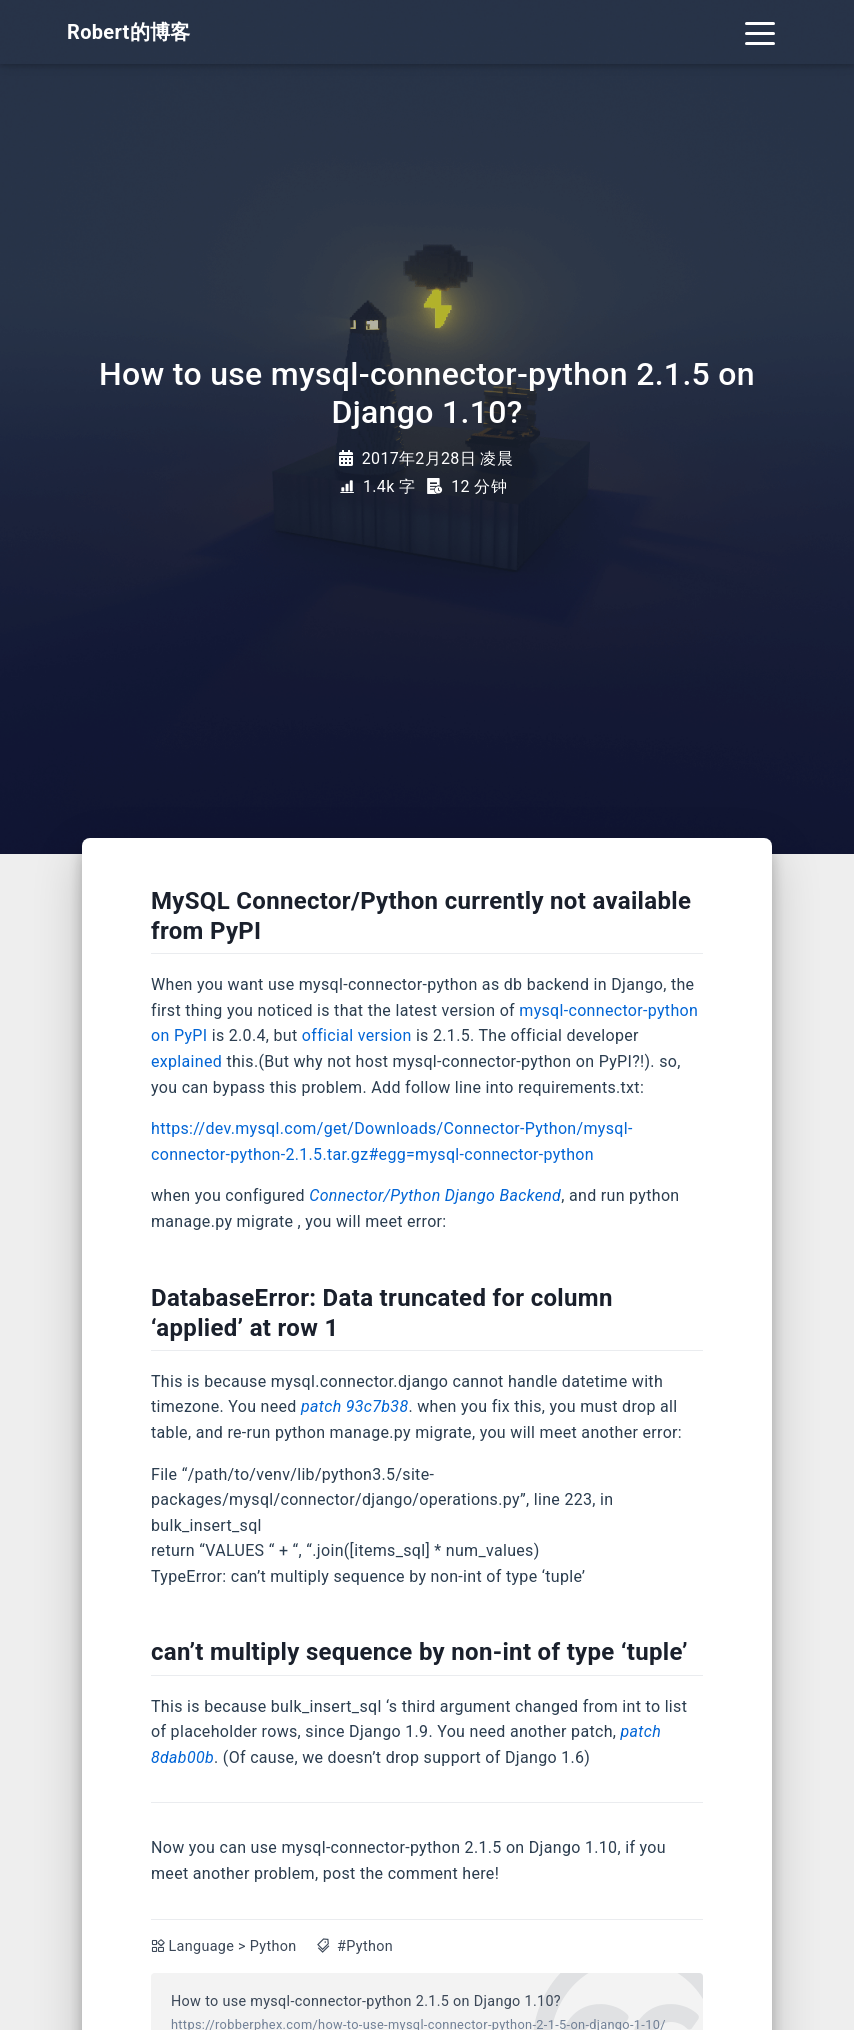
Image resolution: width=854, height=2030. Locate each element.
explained (186, 1061)
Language (202, 1946)
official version (357, 1035)
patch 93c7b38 (354, 1406)
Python (273, 1946)
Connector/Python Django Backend (435, 1195)
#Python (365, 1946)
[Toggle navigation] (760, 32)
